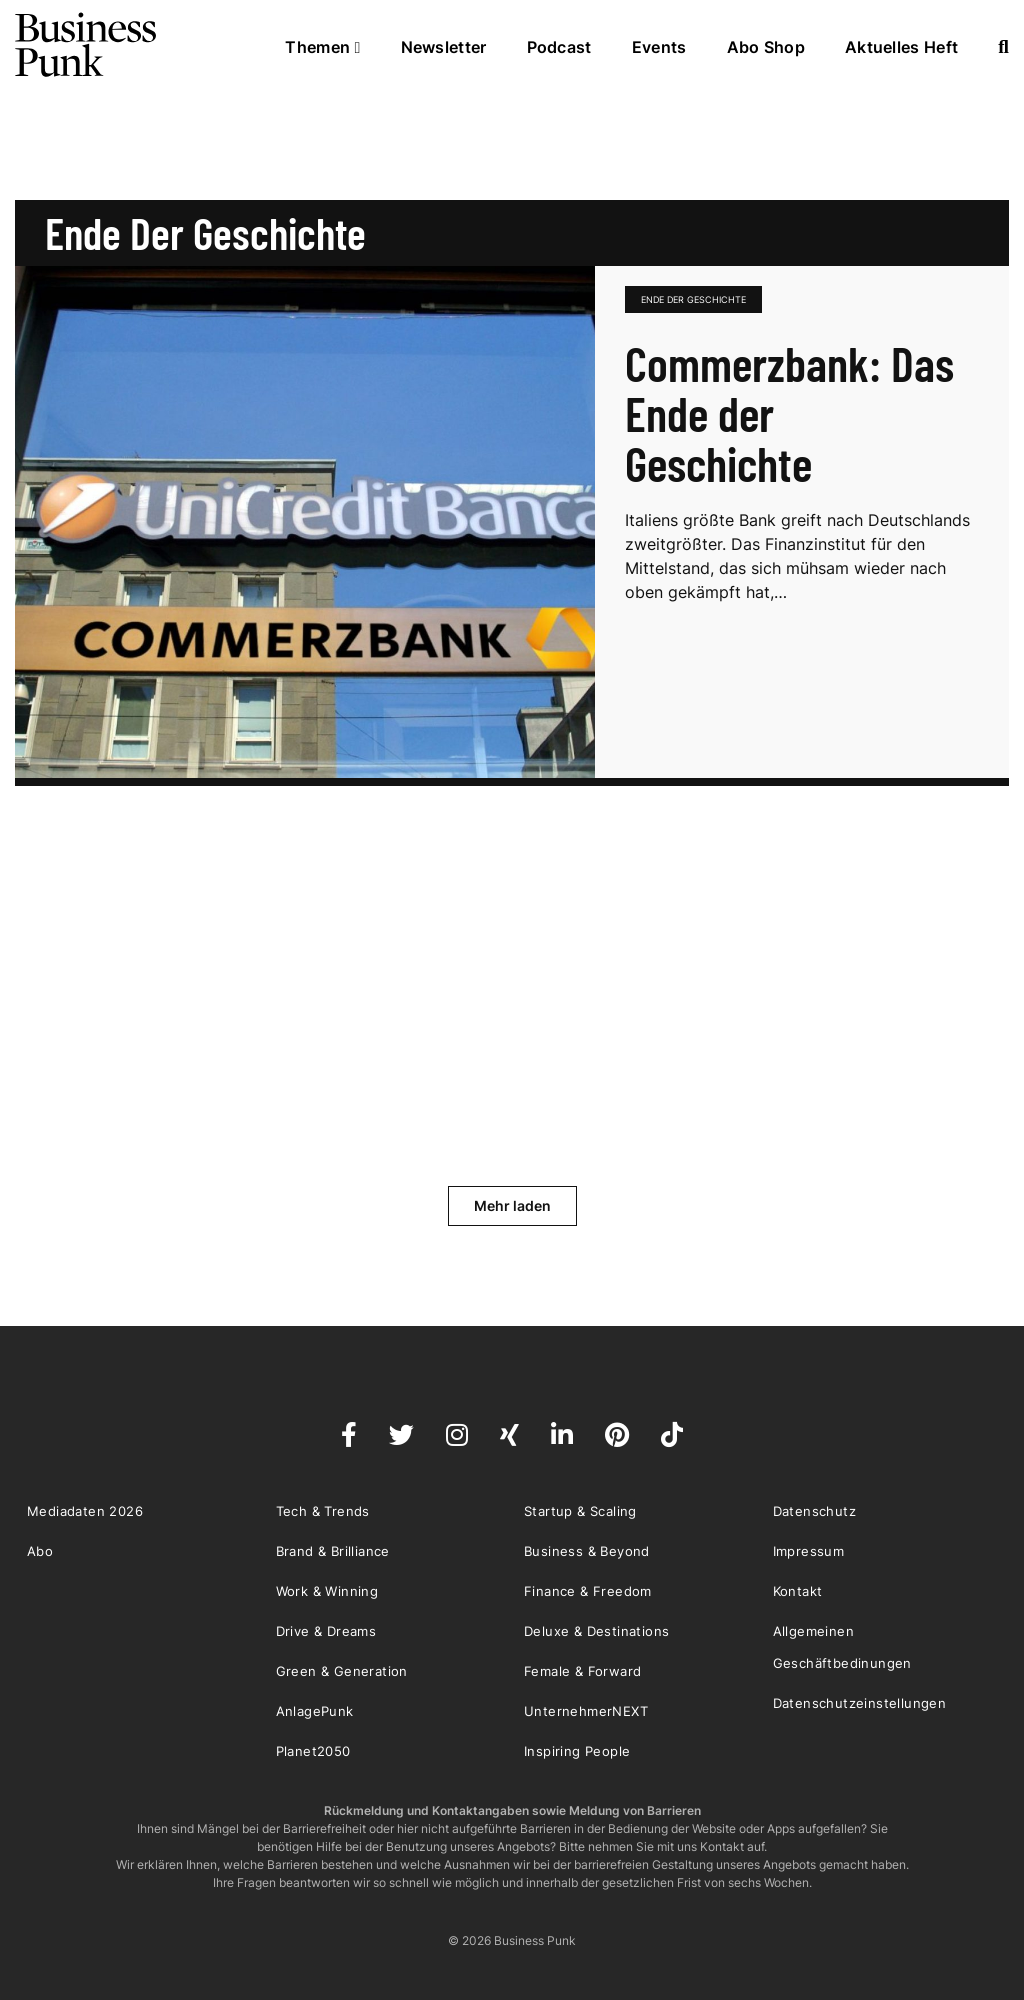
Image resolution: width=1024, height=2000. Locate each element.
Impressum (809, 1551)
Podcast (559, 47)
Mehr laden (512, 1205)
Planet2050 (313, 1751)
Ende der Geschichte (693, 299)
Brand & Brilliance (333, 1551)
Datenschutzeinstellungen (860, 1703)
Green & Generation (342, 1671)
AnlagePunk (315, 1711)
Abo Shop (766, 47)
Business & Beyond (587, 1551)
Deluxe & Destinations (596, 1631)
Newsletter (444, 47)
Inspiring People (577, 1751)
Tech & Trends (323, 1511)
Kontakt (798, 1591)
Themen (322, 47)
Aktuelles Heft (901, 47)
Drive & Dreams (326, 1631)
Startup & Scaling (580, 1511)
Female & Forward (582, 1671)
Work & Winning (327, 1591)
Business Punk (87, 45)
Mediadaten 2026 (85, 1511)
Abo (40, 1551)
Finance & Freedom (588, 1591)
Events (659, 47)
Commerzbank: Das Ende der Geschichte (789, 413)
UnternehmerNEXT (586, 1711)
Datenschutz (814, 1511)
